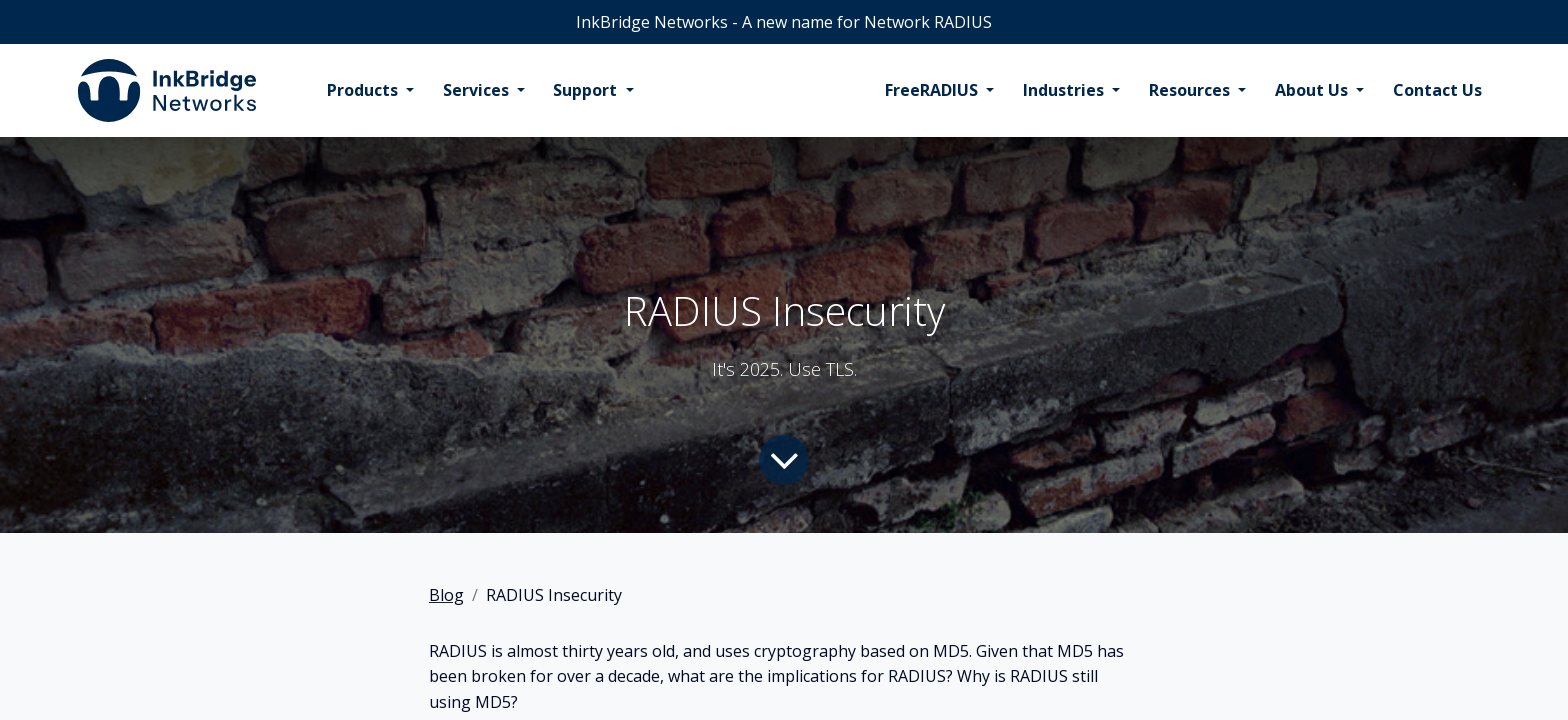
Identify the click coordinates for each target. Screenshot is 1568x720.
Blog (446, 595)
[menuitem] (370, 91)
